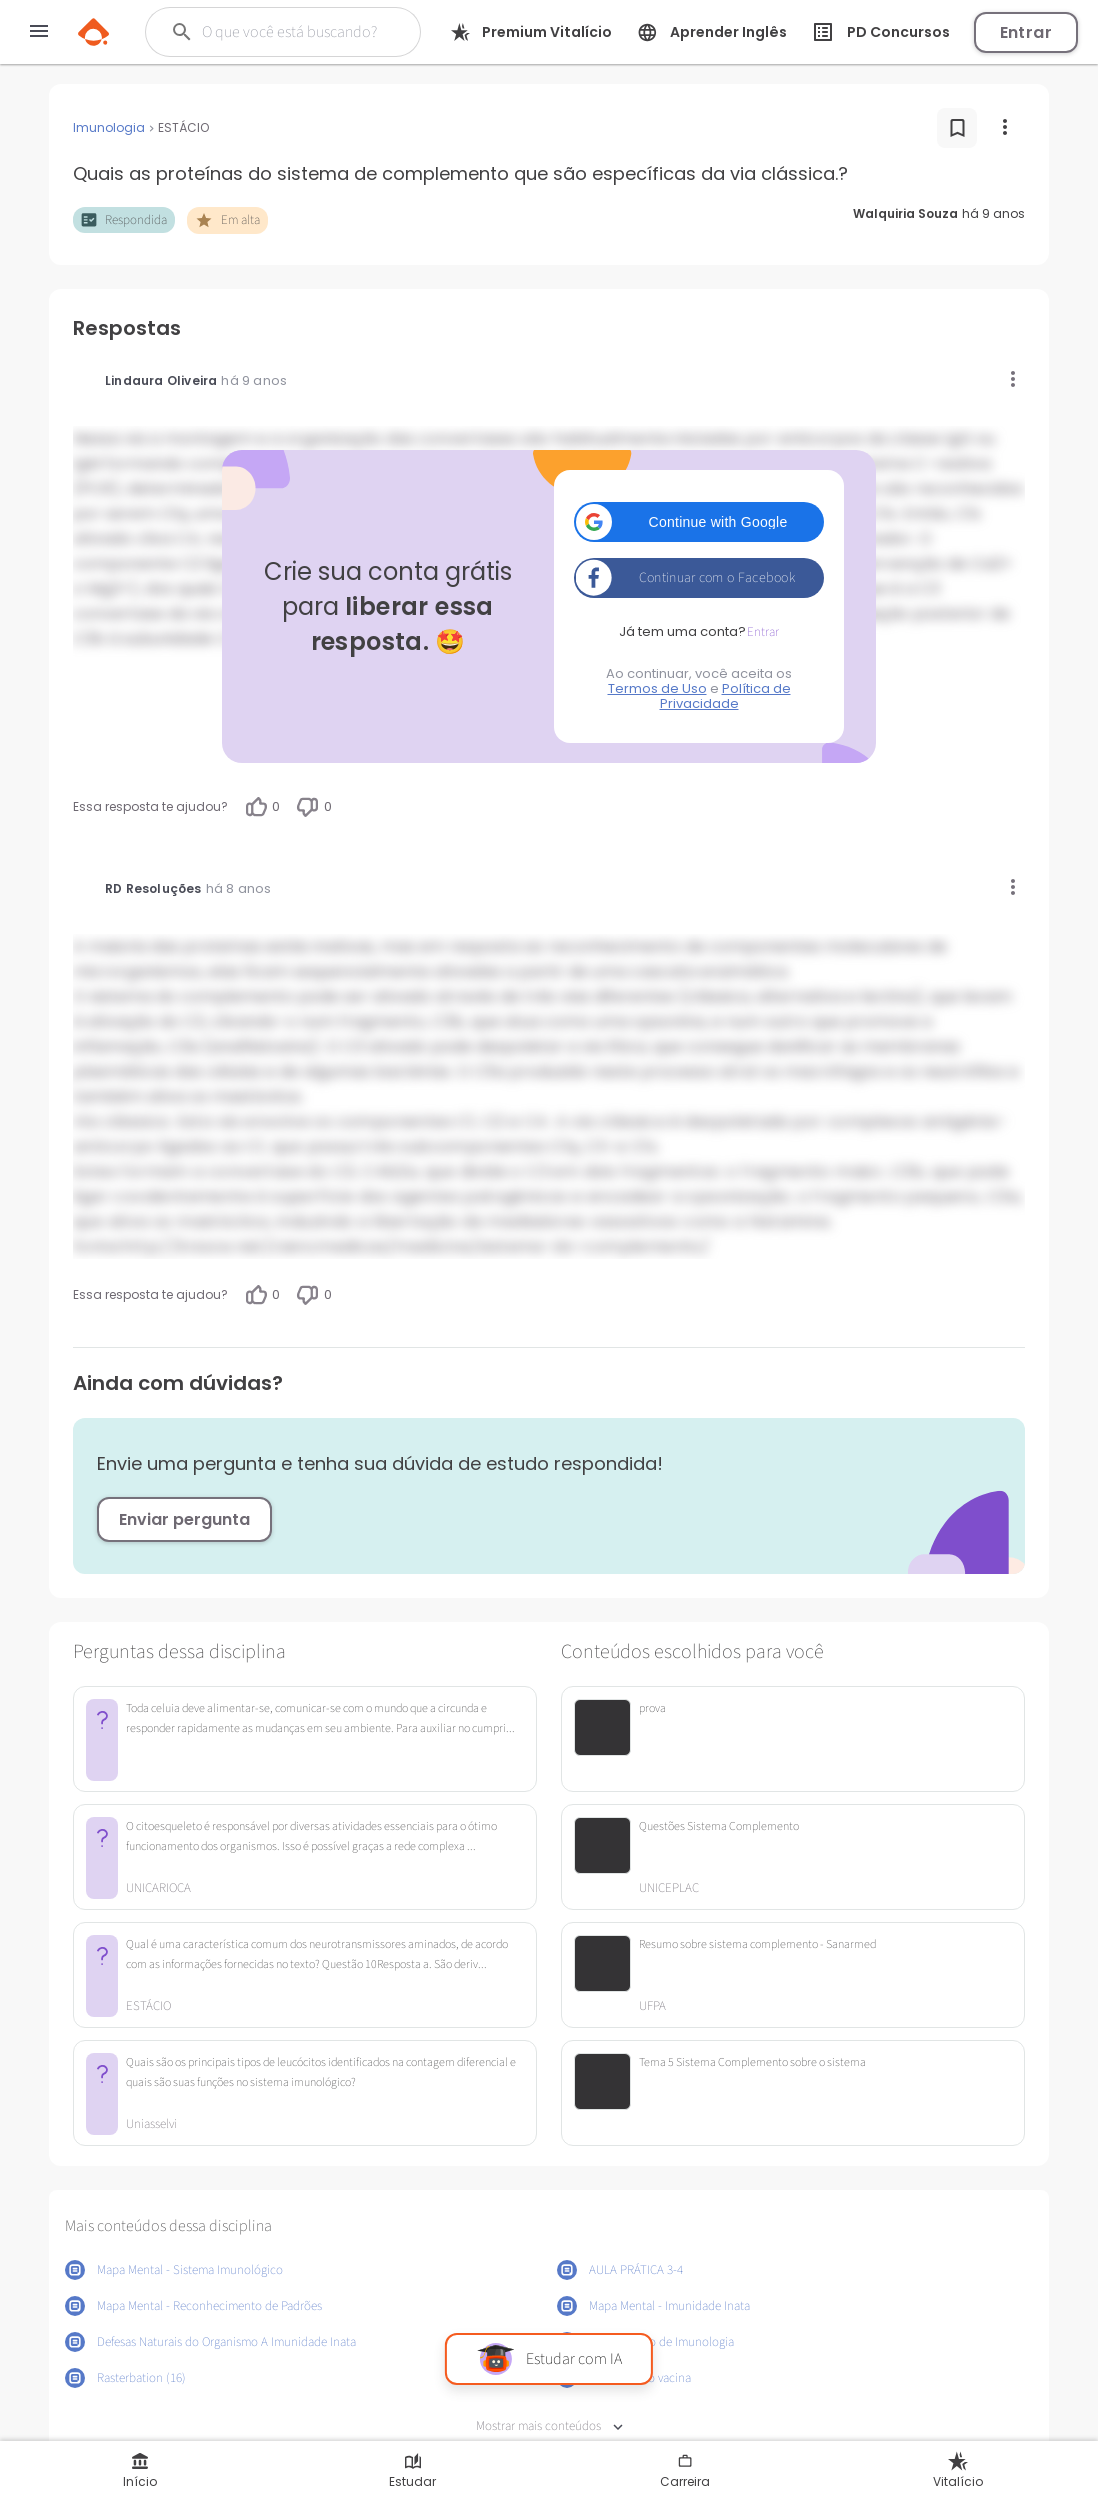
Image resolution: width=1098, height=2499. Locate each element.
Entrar (1026, 32)
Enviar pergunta (184, 1519)
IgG (958, 438)
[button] (699, 522)
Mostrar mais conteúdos (549, 2426)
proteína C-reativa (915, 463)
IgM (87, 463)
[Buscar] (292, 32)
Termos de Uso (657, 688)
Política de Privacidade (725, 696)
